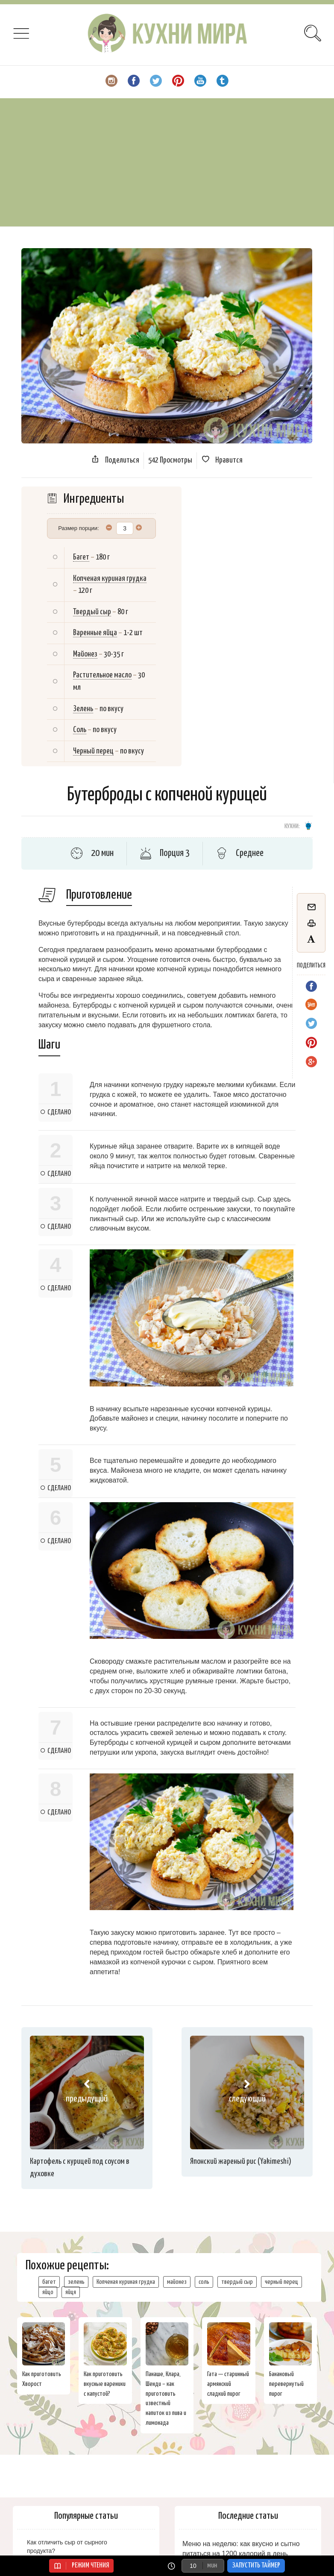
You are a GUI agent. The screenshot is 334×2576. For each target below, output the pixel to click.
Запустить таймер (256, 2565)
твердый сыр (237, 2282)
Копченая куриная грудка (109, 578)
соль (204, 2282)
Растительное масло (102, 675)
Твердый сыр (92, 612)
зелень (76, 2282)
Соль (79, 730)
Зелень (83, 709)
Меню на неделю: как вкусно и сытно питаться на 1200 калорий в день (241, 2548)
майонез (177, 2282)
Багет (81, 557)
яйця (70, 2292)
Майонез (85, 654)
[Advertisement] (167, 162)
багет (49, 2282)
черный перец (281, 2282)
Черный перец (93, 751)
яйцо (47, 2292)
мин (212, 2565)
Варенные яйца (95, 633)
